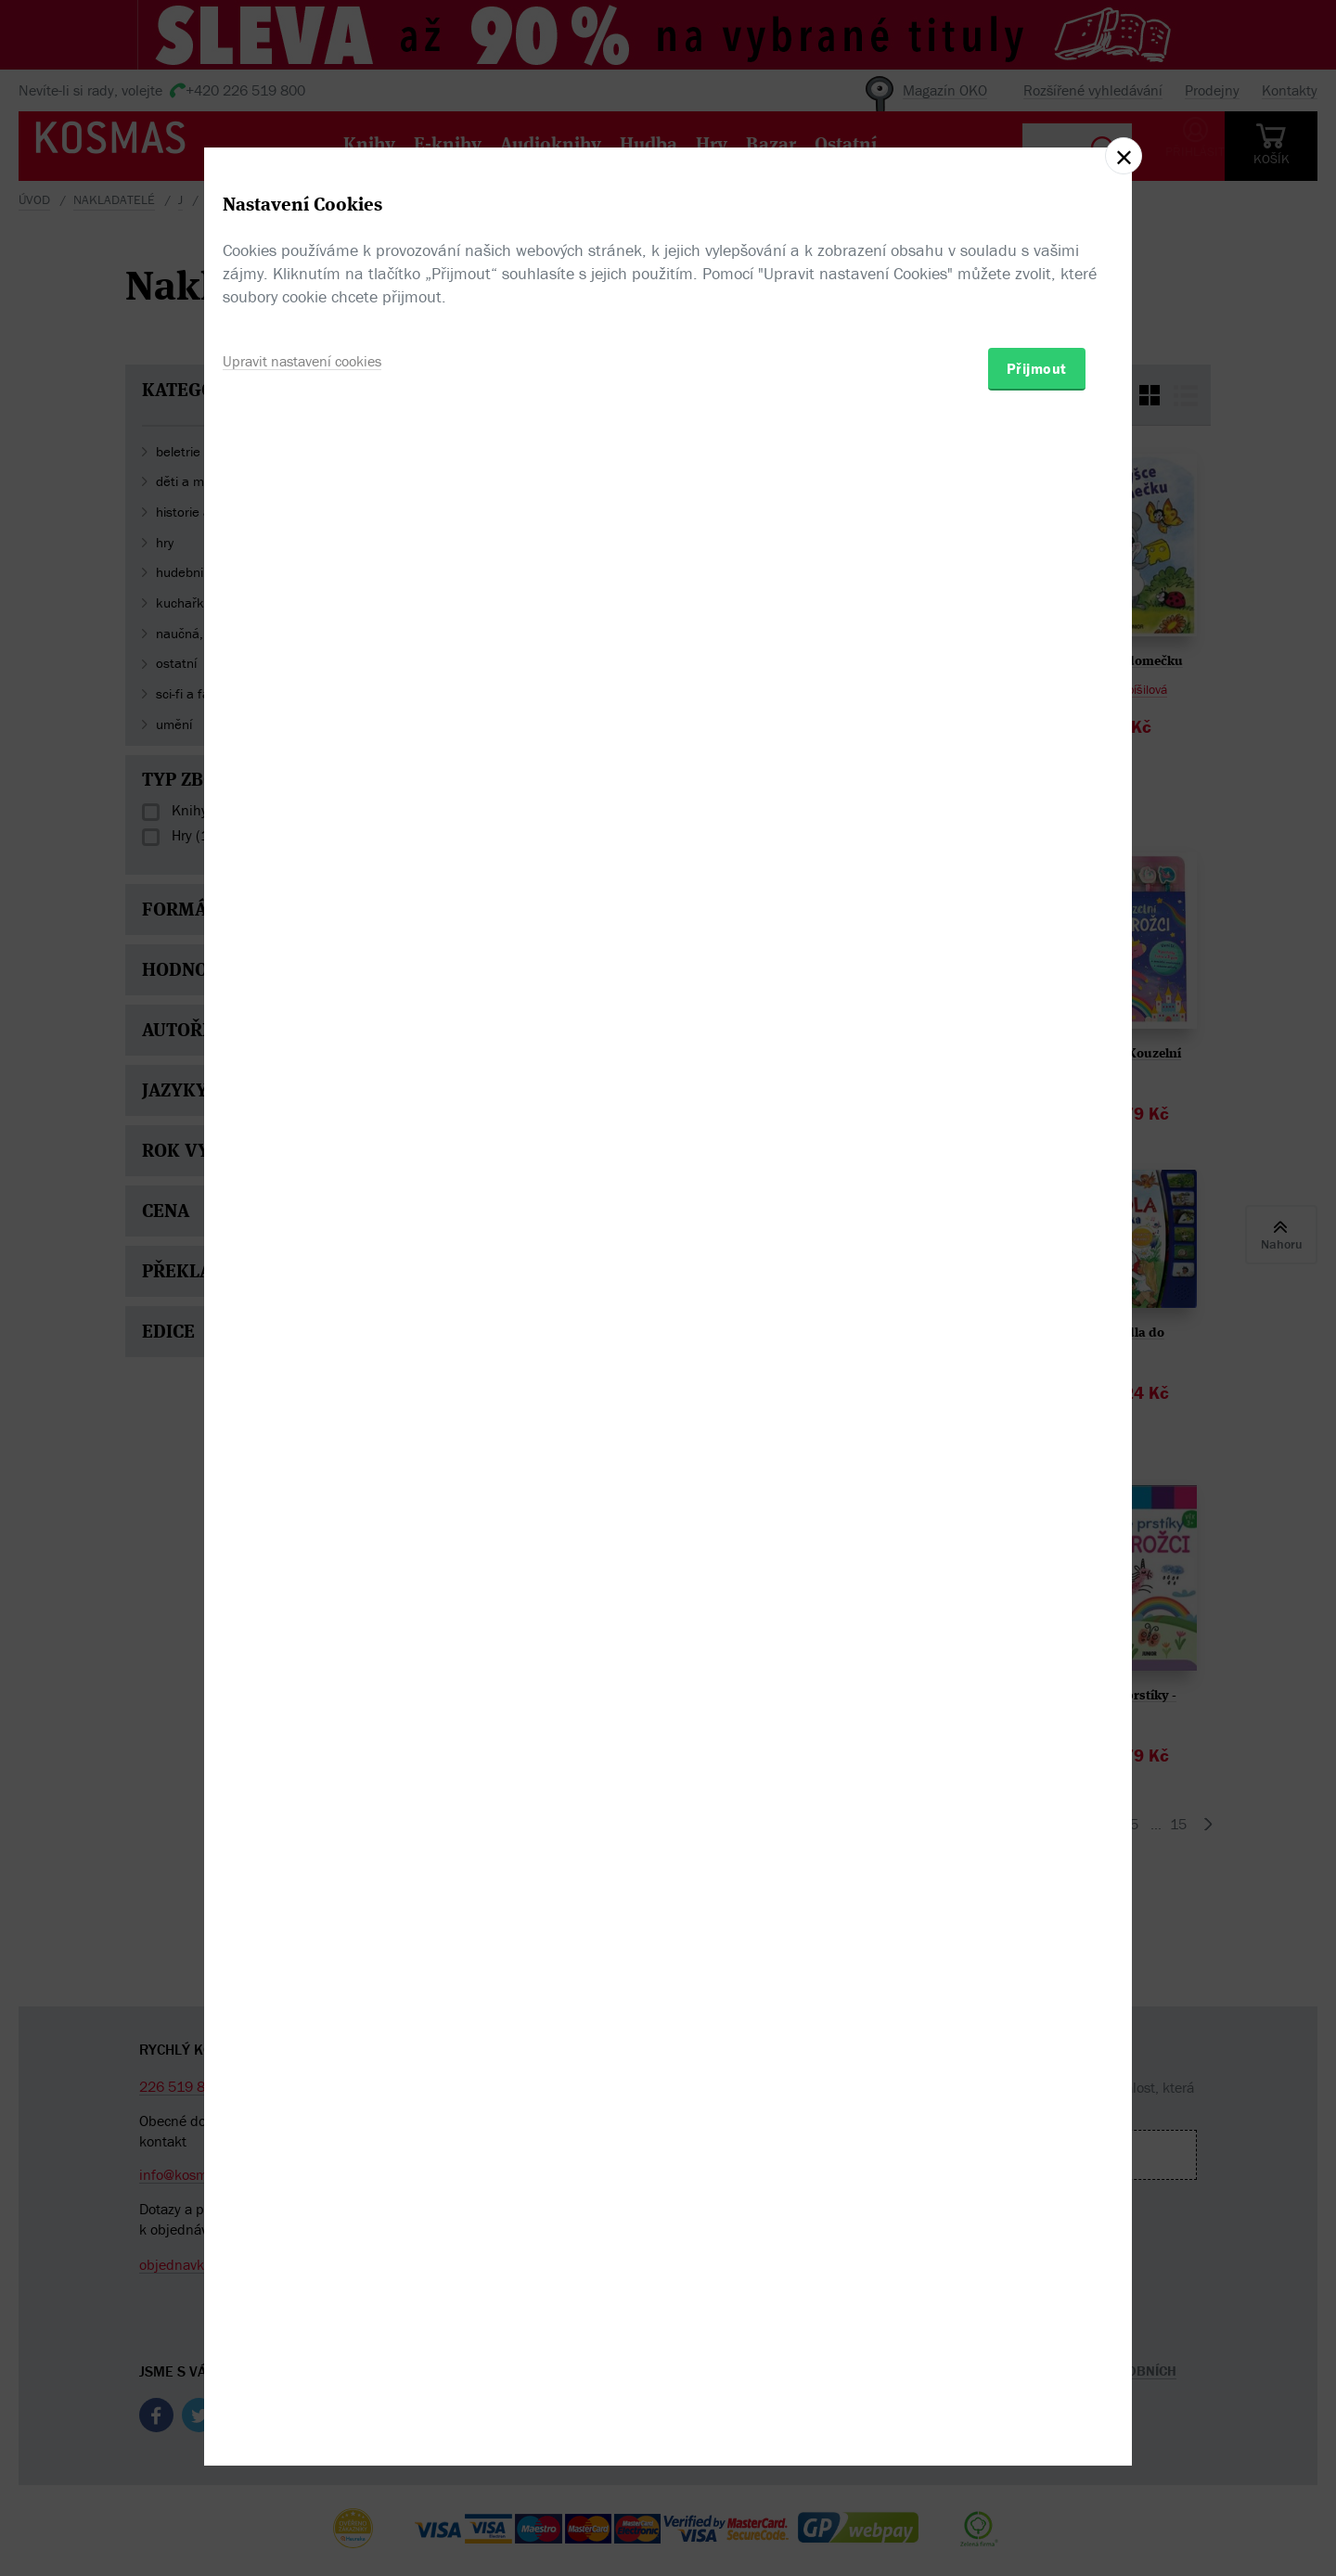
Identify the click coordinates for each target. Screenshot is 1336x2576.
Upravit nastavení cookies (314, 1388)
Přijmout (1037, 1396)
